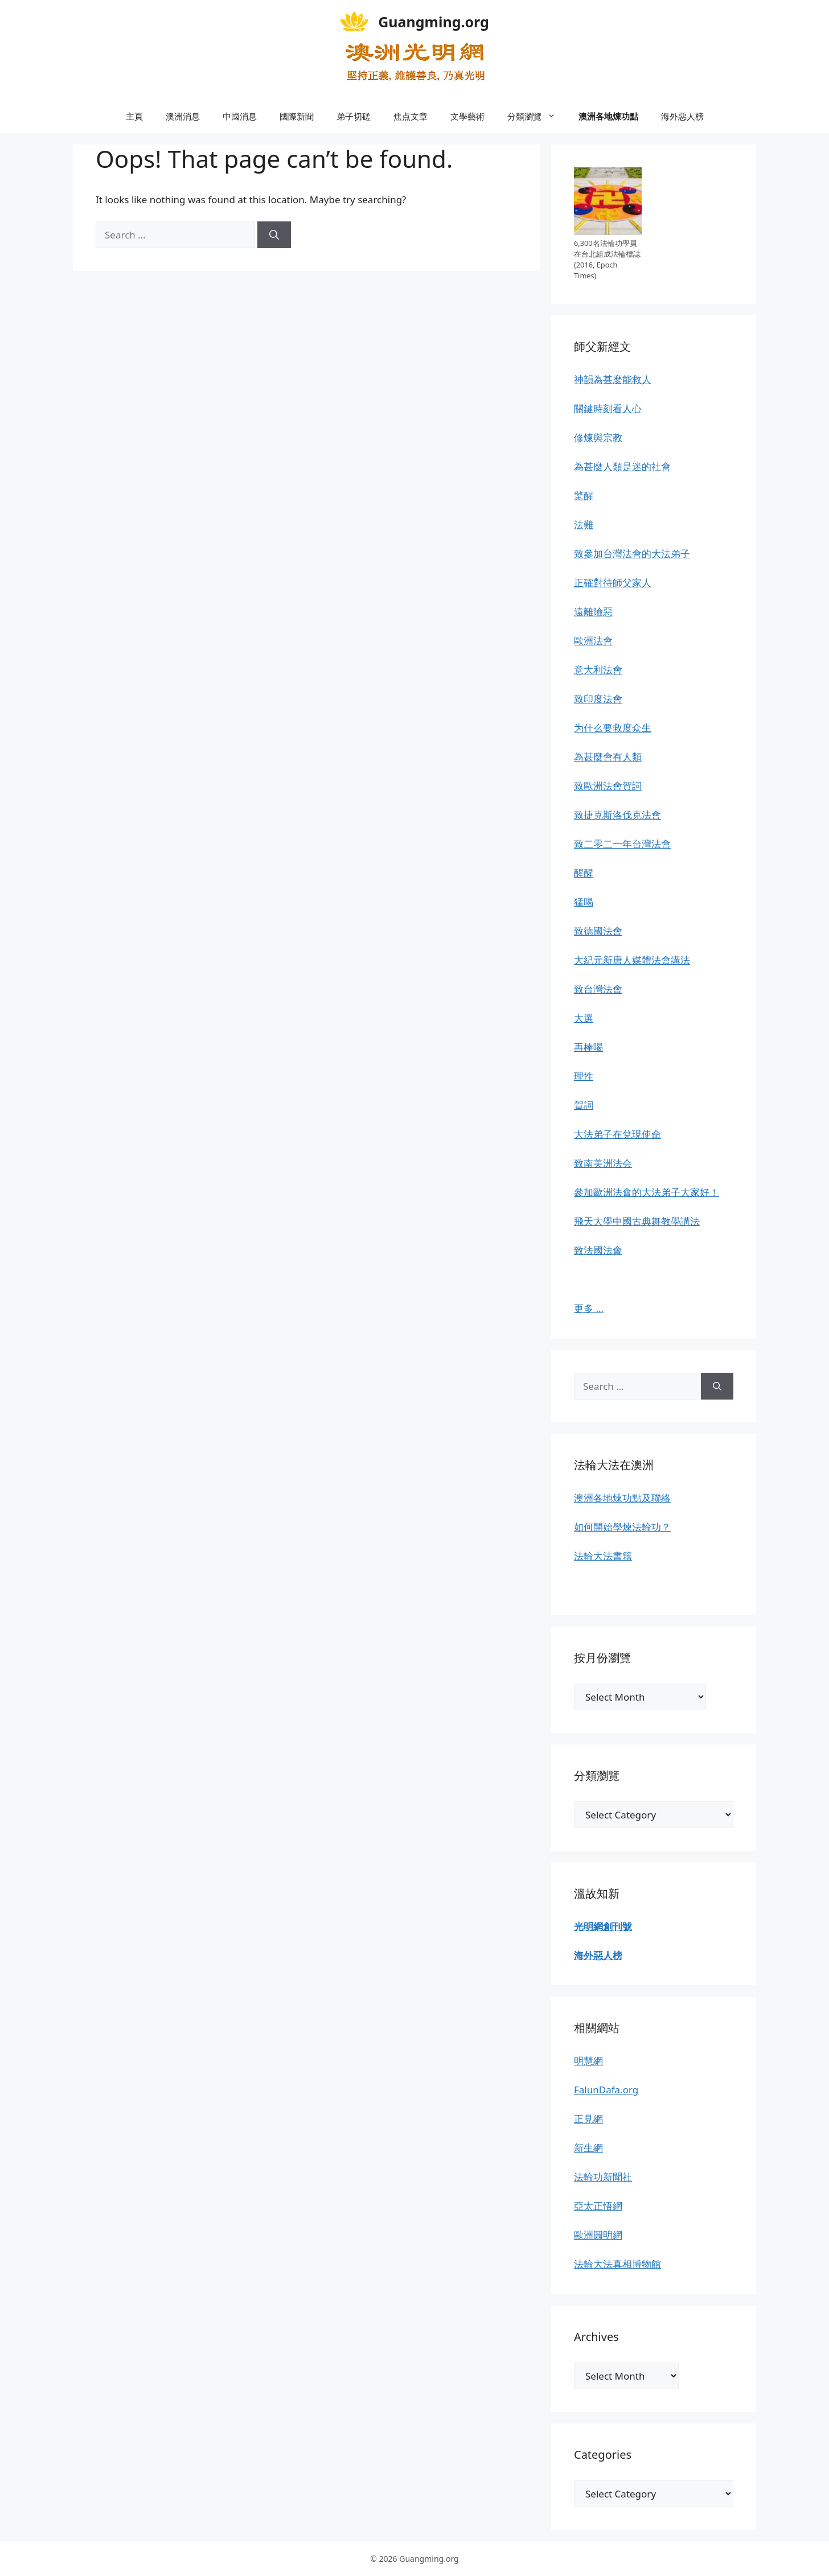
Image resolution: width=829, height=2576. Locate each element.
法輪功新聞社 (603, 2176)
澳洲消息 (183, 116)
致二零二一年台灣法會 (622, 843)
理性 (583, 1076)
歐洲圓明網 (598, 2234)
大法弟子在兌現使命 (617, 1134)
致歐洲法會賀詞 (608, 785)
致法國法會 (598, 1250)
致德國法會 (598, 930)
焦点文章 (410, 116)
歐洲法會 (593, 640)
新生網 (588, 2147)
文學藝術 (467, 116)
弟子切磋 (353, 116)
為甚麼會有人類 (608, 756)
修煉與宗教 (598, 437)
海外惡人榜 (682, 116)
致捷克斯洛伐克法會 (617, 814)
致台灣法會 (598, 988)
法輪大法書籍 (603, 1555)
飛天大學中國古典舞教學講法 (637, 1221)
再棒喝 (588, 1047)
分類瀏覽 (537, 116)
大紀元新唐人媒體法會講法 (632, 959)
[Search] (274, 235)
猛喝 (583, 901)
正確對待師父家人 (612, 582)
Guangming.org (433, 21)
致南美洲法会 (603, 1163)
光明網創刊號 (603, 1926)
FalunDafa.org (606, 2089)
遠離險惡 (593, 611)
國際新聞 (297, 116)
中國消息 (240, 116)
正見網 (588, 2118)
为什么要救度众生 (612, 727)
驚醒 (583, 495)
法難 (583, 524)
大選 (583, 1017)
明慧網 (588, 2060)
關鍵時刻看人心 (608, 408)
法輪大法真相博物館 (617, 2263)
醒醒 (583, 872)
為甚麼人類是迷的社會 (622, 466)
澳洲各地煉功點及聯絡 (622, 1497)
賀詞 (583, 1105)
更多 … (589, 1308)
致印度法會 (598, 698)
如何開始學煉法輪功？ (622, 1526)
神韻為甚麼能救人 (612, 379)
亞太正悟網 (598, 2205)
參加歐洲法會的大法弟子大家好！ (646, 1192)
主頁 (134, 116)
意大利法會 (598, 669)
